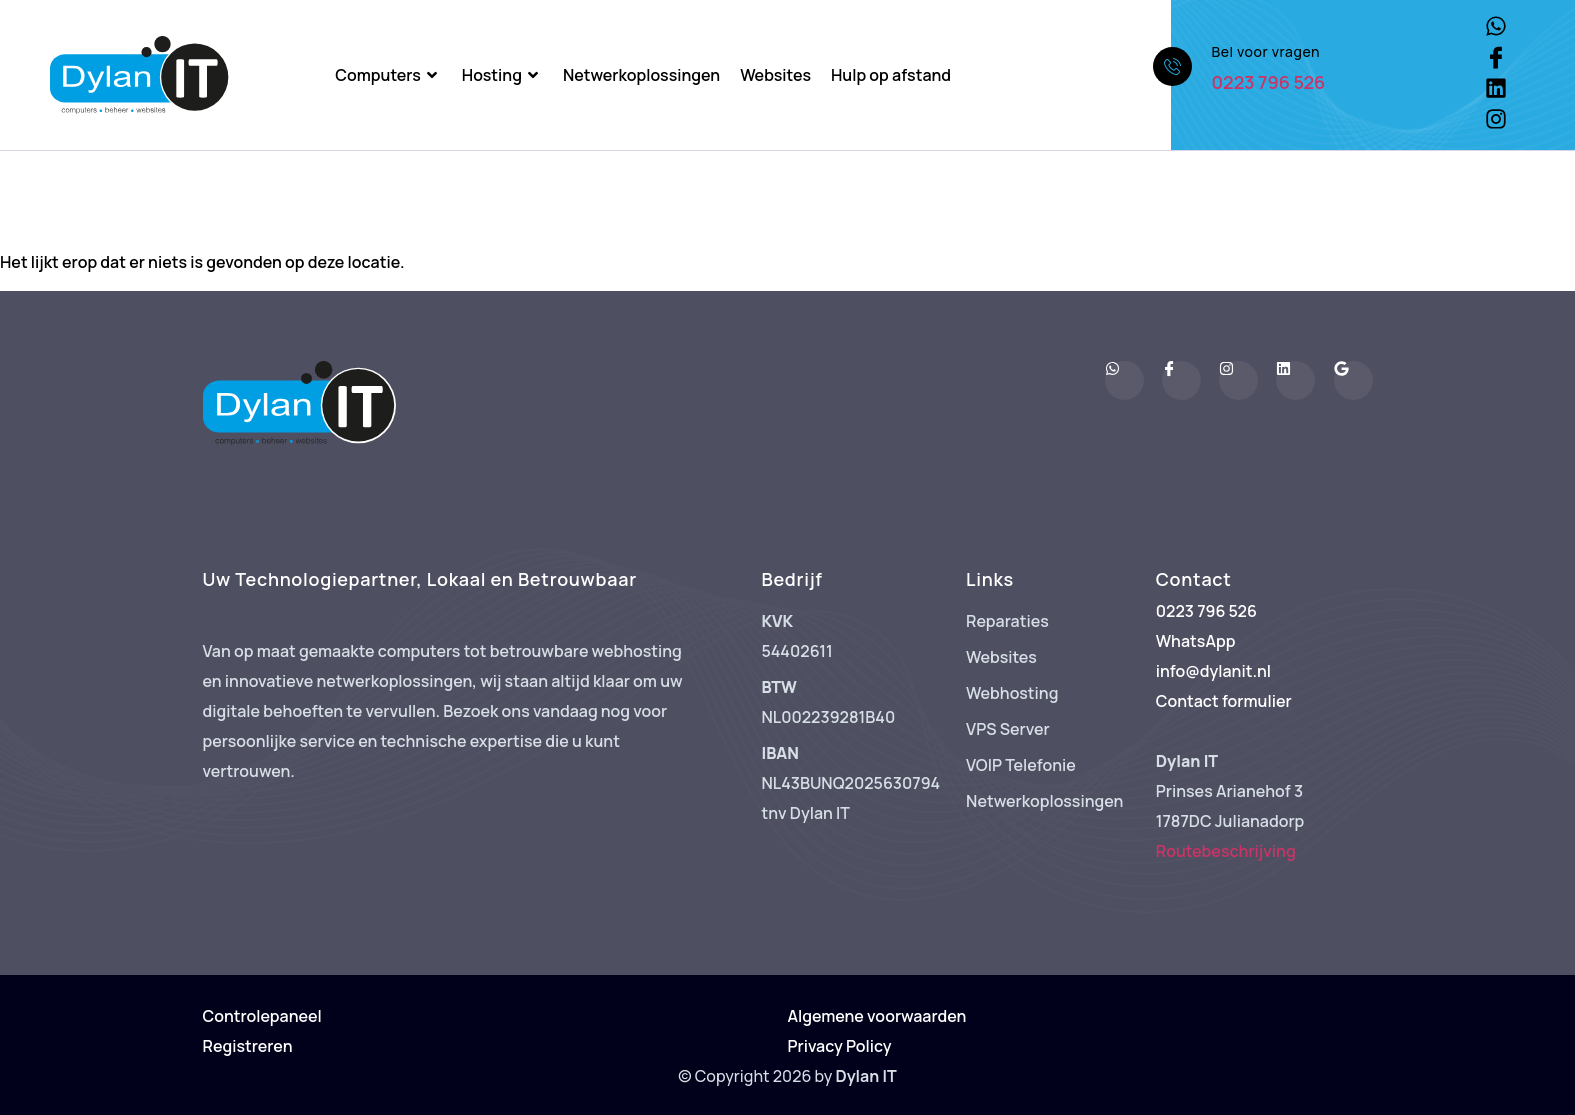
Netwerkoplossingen (641, 75)
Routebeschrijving (1226, 851)
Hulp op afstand (891, 75)
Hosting (502, 75)
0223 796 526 (1269, 82)
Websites (775, 75)
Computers (388, 75)
